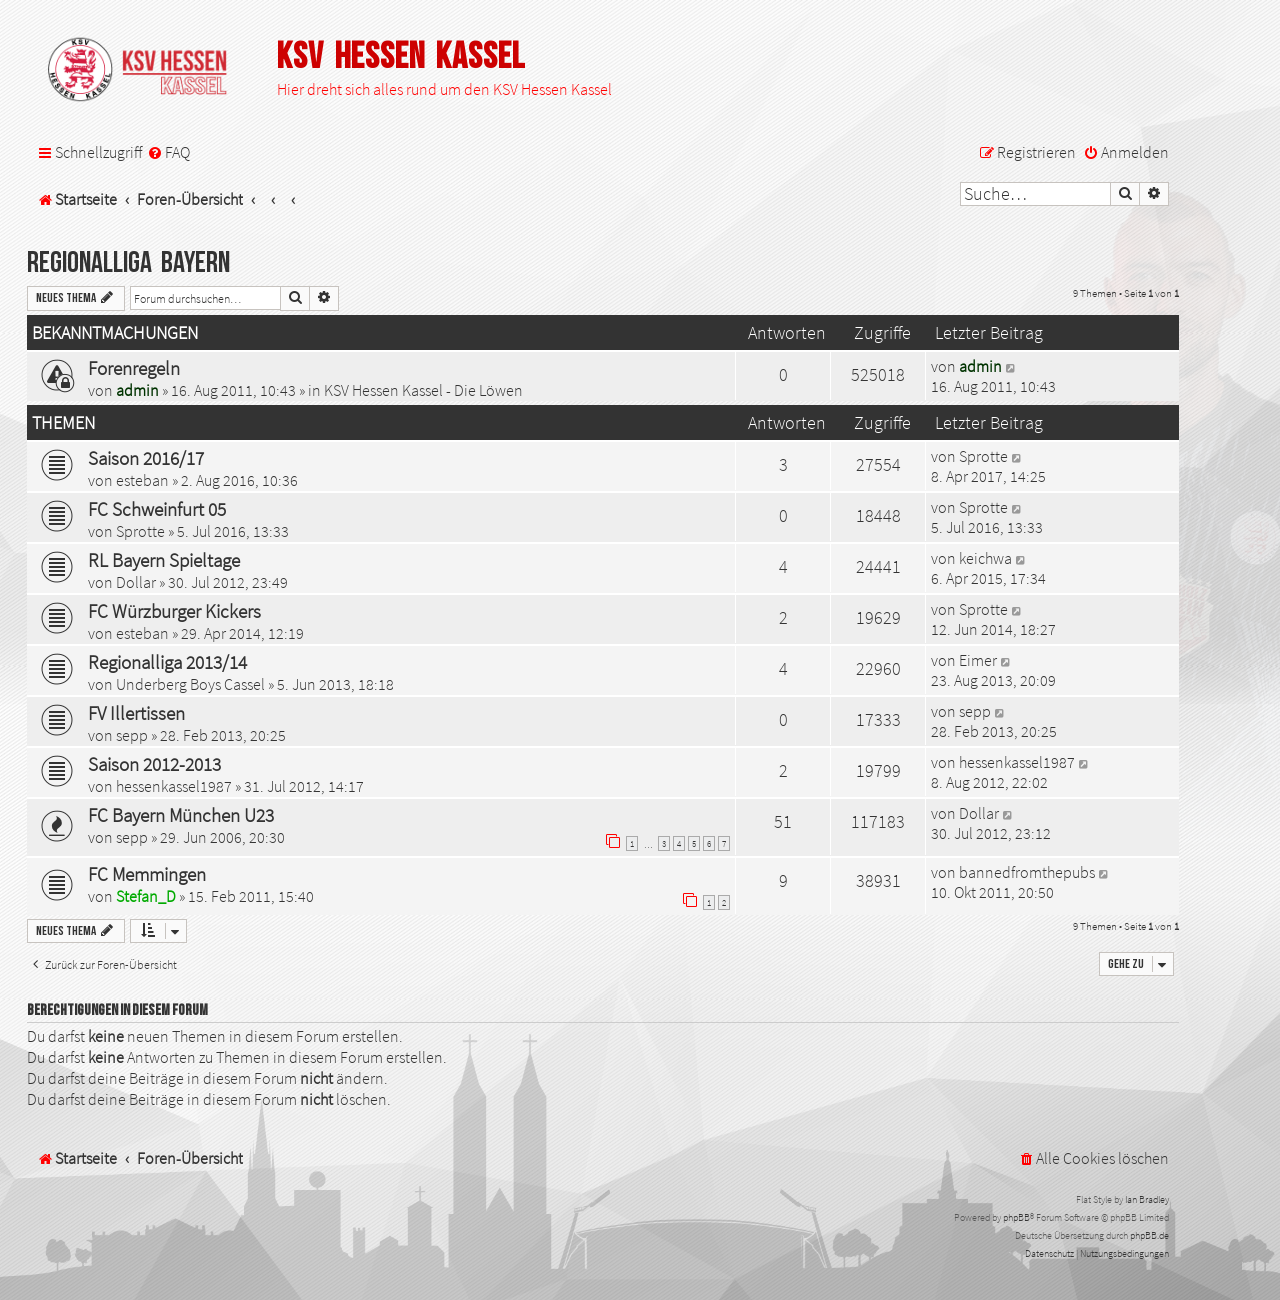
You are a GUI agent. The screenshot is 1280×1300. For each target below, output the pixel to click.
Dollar (136, 582)
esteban (142, 480)
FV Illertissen (136, 713)
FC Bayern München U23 (181, 815)
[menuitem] (168, 152)
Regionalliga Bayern (128, 263)
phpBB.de (1149, 1235)
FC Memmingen (147, 874)
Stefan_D (146, 896)
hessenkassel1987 (174, 786)
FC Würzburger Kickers (174, 611)
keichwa (985, 558)
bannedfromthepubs (1027, 872)
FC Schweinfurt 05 (157, 509)
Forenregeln (134, 368)
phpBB (1016, 1217)
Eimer (978, 660)
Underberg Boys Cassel (190, 684)
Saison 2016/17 (146, 458)
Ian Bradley (1147, 1199)
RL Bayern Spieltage (164, 560)
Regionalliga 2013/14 (167, 662)
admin (137, 390)
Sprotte (983, 456)
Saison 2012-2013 (154, 764)
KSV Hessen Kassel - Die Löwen (423, 390)
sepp (132, 735)
